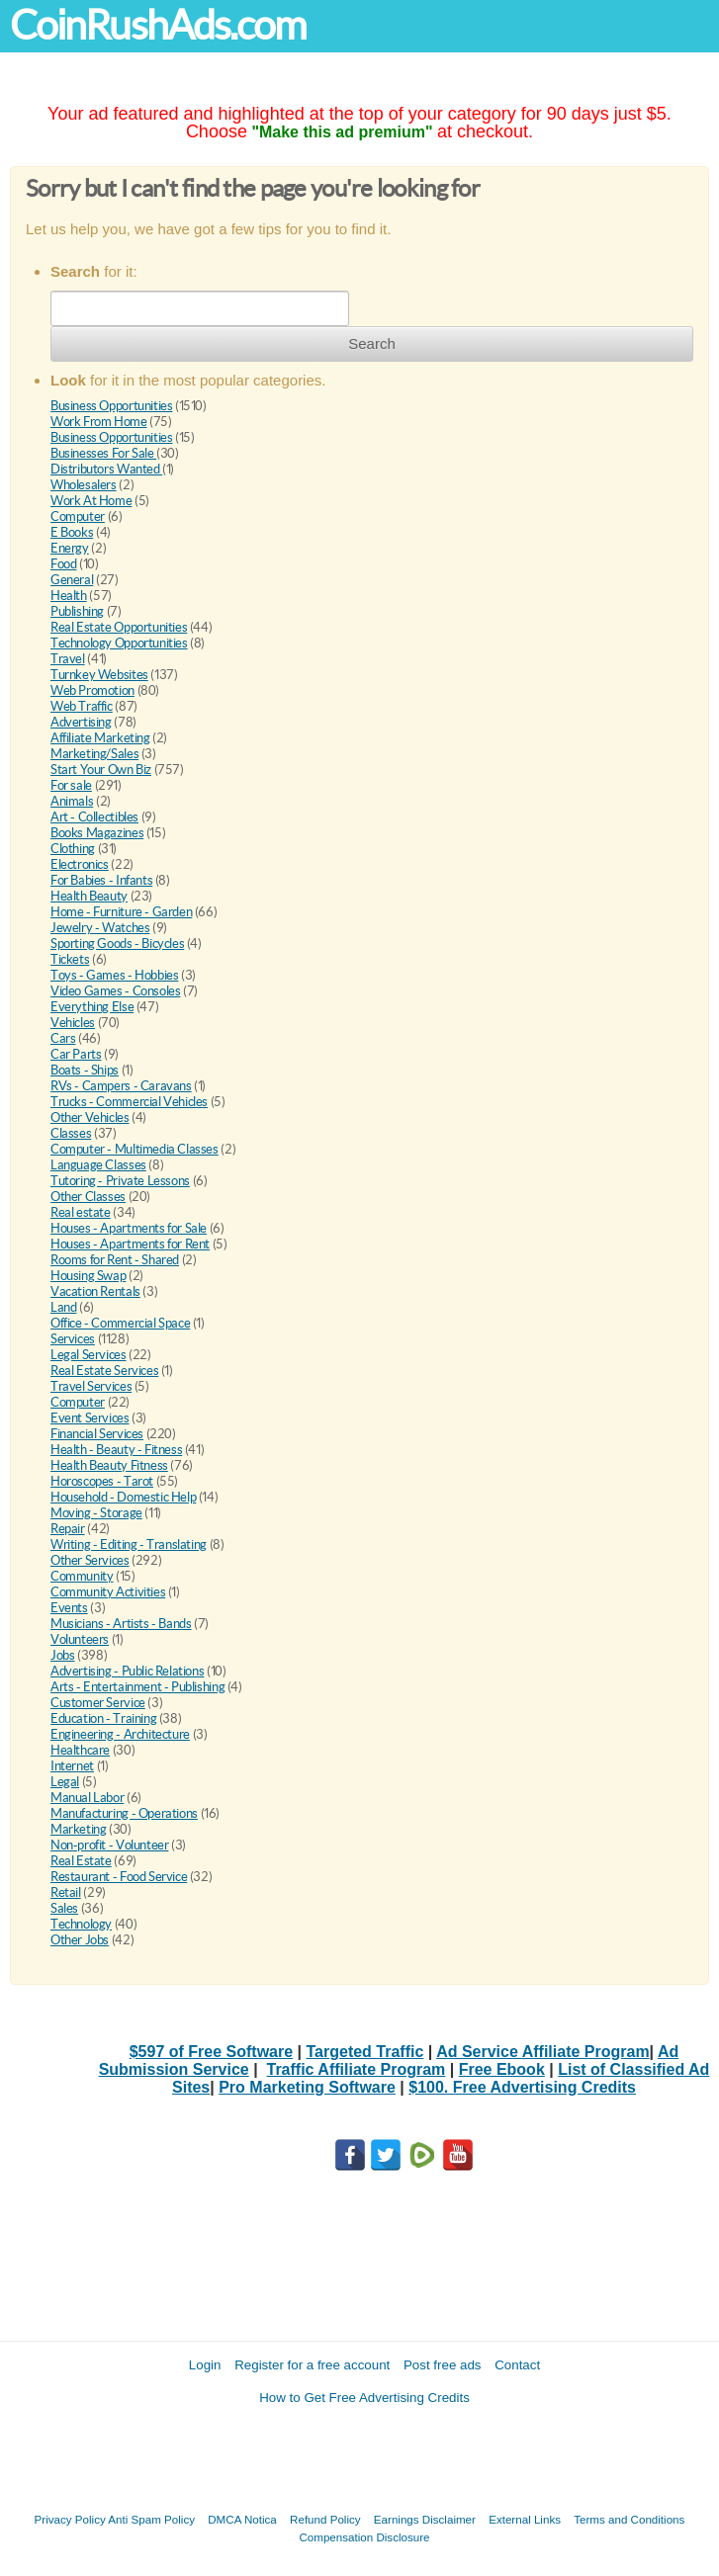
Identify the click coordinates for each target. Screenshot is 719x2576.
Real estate (80, 1212)
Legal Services (88, 1354)
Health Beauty (89, 896)
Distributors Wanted (106, 469)
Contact (517, 2365)
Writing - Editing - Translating (128, 1544)
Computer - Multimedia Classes (134, 1149)
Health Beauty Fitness (109, 1465)
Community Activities (107, 1592)
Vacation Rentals (95, 1291)
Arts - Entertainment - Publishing (137, 1686)
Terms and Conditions (629, 2519)
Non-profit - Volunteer (109, 1845)
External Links (525, 2519)
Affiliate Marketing (100, 737)
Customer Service (97, 1702)
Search (372, 343)
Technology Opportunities (119, 643)
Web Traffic (81, 706)
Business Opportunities (111, 405)
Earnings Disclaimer (425, 2519)
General (71, 579)
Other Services (90, 1560)
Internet (72, 1766)
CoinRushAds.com (158, 25)
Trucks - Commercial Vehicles (129, 1101)
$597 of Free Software (211, 2051)
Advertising (81, 722)
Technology (81, 1924)
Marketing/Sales (94, 753)
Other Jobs (79, 1939)
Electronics (79, 864)
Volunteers (79, 1639)
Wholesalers (83, 484)
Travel (67, 658)
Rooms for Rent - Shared (114, 1259)
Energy (69, 548)
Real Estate (81, 1860)
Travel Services (91, 1386)
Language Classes (98, 1165)
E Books (71, 532)
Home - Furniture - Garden (121, 911)
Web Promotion (92, 690)
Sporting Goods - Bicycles (117, 943)
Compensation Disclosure (364, 2537)
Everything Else (92, 1006)
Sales (64, 1908)
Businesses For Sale (103, 453)
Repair (67, 1528)
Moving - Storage (96, 1512)
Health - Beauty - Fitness (116, 1449)
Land (63, 1307)
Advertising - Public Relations (127, 1671)
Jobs (62, 1655)
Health (68, 595)
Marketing (78, 1829)
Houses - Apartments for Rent (130, 1244)
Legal (64, 1781)
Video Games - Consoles (115, 991)
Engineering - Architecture (120, 1734)
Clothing (72, 848)
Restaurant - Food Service (118, 1876)
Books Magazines (96, 832)
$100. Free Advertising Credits (522, 2087)
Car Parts (76, 1054)
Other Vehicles (90, 1117)
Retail (65, 1892)
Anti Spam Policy (151, 2519)
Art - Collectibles (94, 817)
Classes (70, 1133)
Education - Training (103, 1718)
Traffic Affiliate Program (356, 2069)
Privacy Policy (70, 2519)
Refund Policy (325, 2519)
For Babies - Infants (101, 880)
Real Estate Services (104, 1370)
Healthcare (80, 1750)
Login (205, 2365)
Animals (71, 801)
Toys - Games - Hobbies (114, 975)
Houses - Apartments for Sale (128, 1228)
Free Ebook (502, 2069)
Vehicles (72, 1022)
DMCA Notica (242, 2519)
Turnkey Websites (99, 674)
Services (72, 1338)
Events (69, 1607)
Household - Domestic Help (123, 1497)
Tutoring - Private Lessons (120, 1180)
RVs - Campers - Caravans (121, 1085)
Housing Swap (88, 1275)
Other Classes (88, 1196)
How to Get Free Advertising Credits (364, 2397)
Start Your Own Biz (100, 769)
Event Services (90, 1418)
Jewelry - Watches (99, 927)
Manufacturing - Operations (124, 1813)
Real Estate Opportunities (118, 627)
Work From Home (98, 421)
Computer (77, 516)
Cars (62, 1038)
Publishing (77, 611)
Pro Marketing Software (307, 2087)
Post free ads (443, 2365)
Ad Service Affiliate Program (542, 2051)
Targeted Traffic (365, 2051)
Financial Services (96, 1433)
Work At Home (91, 500)
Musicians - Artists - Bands (120, 1623)
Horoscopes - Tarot (101, 1481)
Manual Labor (87, 1797)
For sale (71, 785)
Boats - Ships (84, 1070)
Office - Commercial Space (120, 1323)
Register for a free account (312, 2365)
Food (63, 564)
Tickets (69, 959)
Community (82, 1576)
